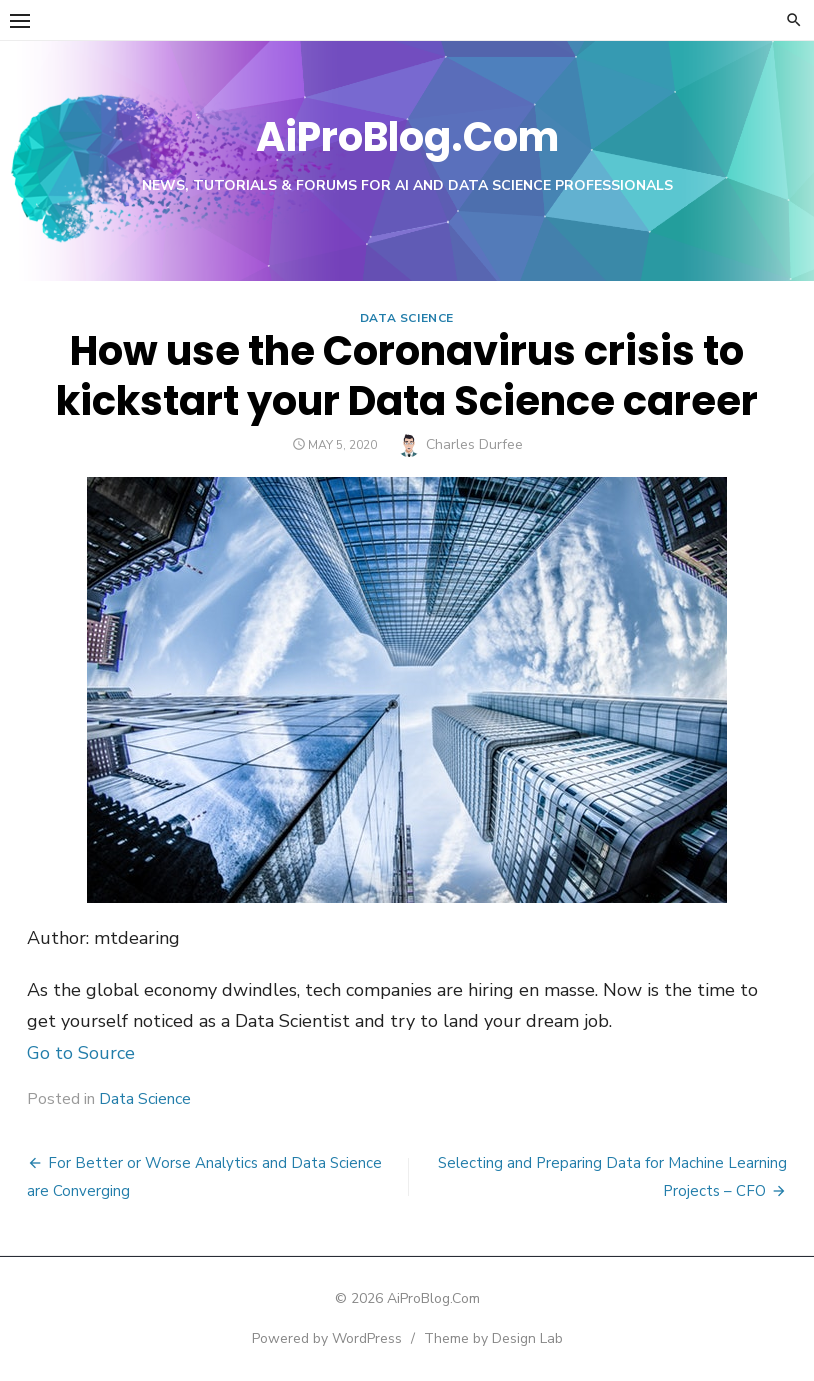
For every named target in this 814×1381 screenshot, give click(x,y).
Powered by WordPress (327, 1338)
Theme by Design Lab (493, 1338)
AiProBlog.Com (407, 137)
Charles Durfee (474, 444)
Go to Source (81, 1053)
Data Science (407, 318)
